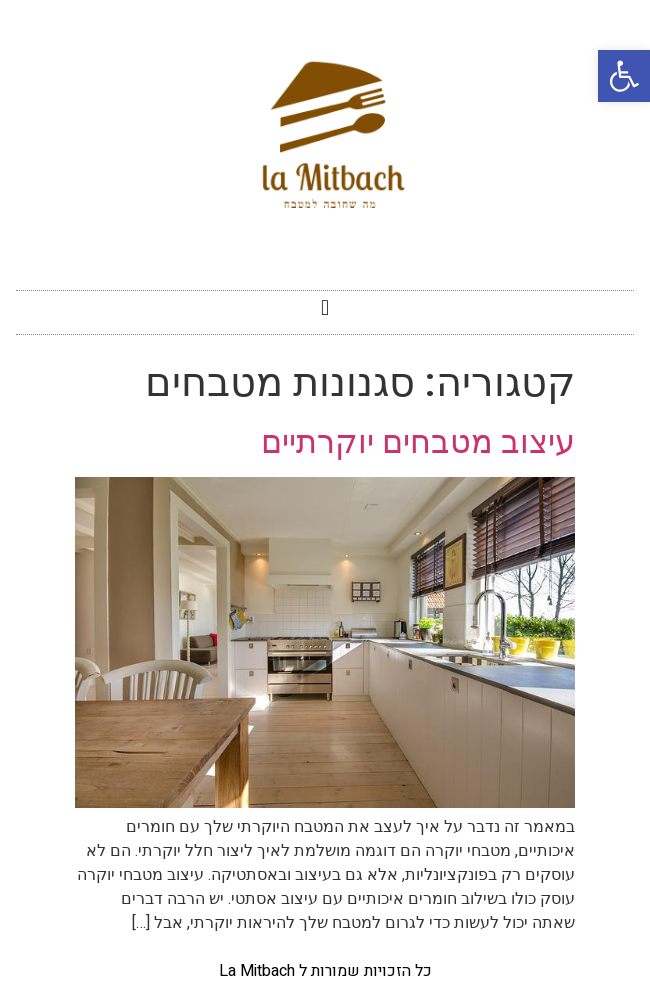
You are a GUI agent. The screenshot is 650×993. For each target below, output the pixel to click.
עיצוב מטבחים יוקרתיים (418, 442)
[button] (324, 307)
